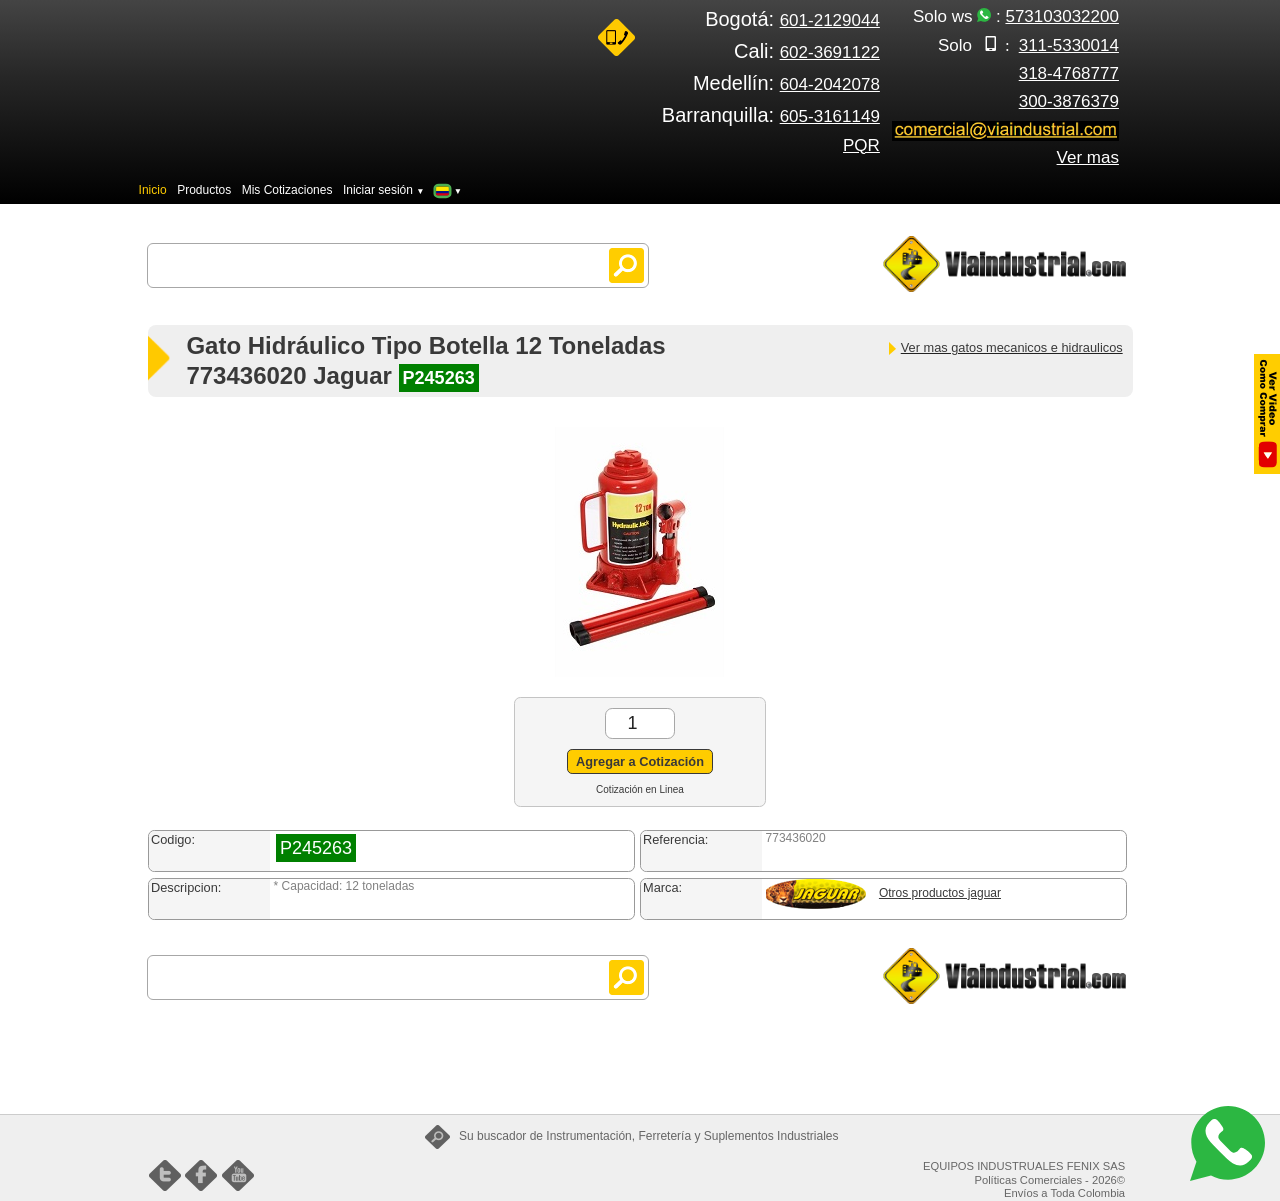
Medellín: (786, 83)
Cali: (807, 51)
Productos (204, 190)
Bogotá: (792, 19)
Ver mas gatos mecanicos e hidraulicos (1004, 347)
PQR (861, 145)
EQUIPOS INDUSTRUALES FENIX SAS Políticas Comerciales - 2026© (1024, 1173)
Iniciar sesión (384, 190)
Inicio (153, 190)
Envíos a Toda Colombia (1064, 1193)
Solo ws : (1016, 16)
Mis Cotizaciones (287, 190)
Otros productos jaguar (940, 893)
